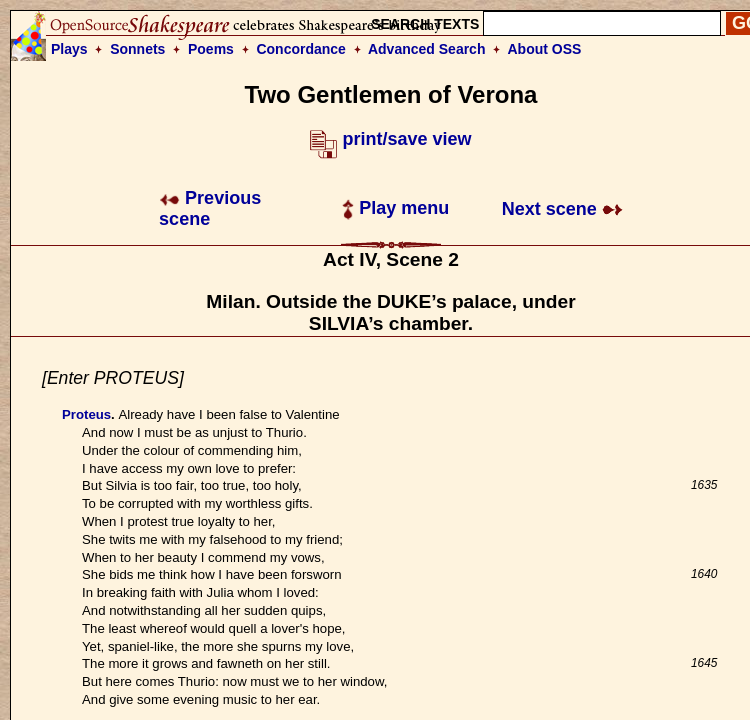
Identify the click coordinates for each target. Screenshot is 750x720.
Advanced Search (427, 49)
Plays (69, 49)
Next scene (562, 209)
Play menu (395, 208)
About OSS (545, 49)
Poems (211, 49)
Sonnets (137, 49)
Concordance (300, 49)
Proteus (86, 414)
